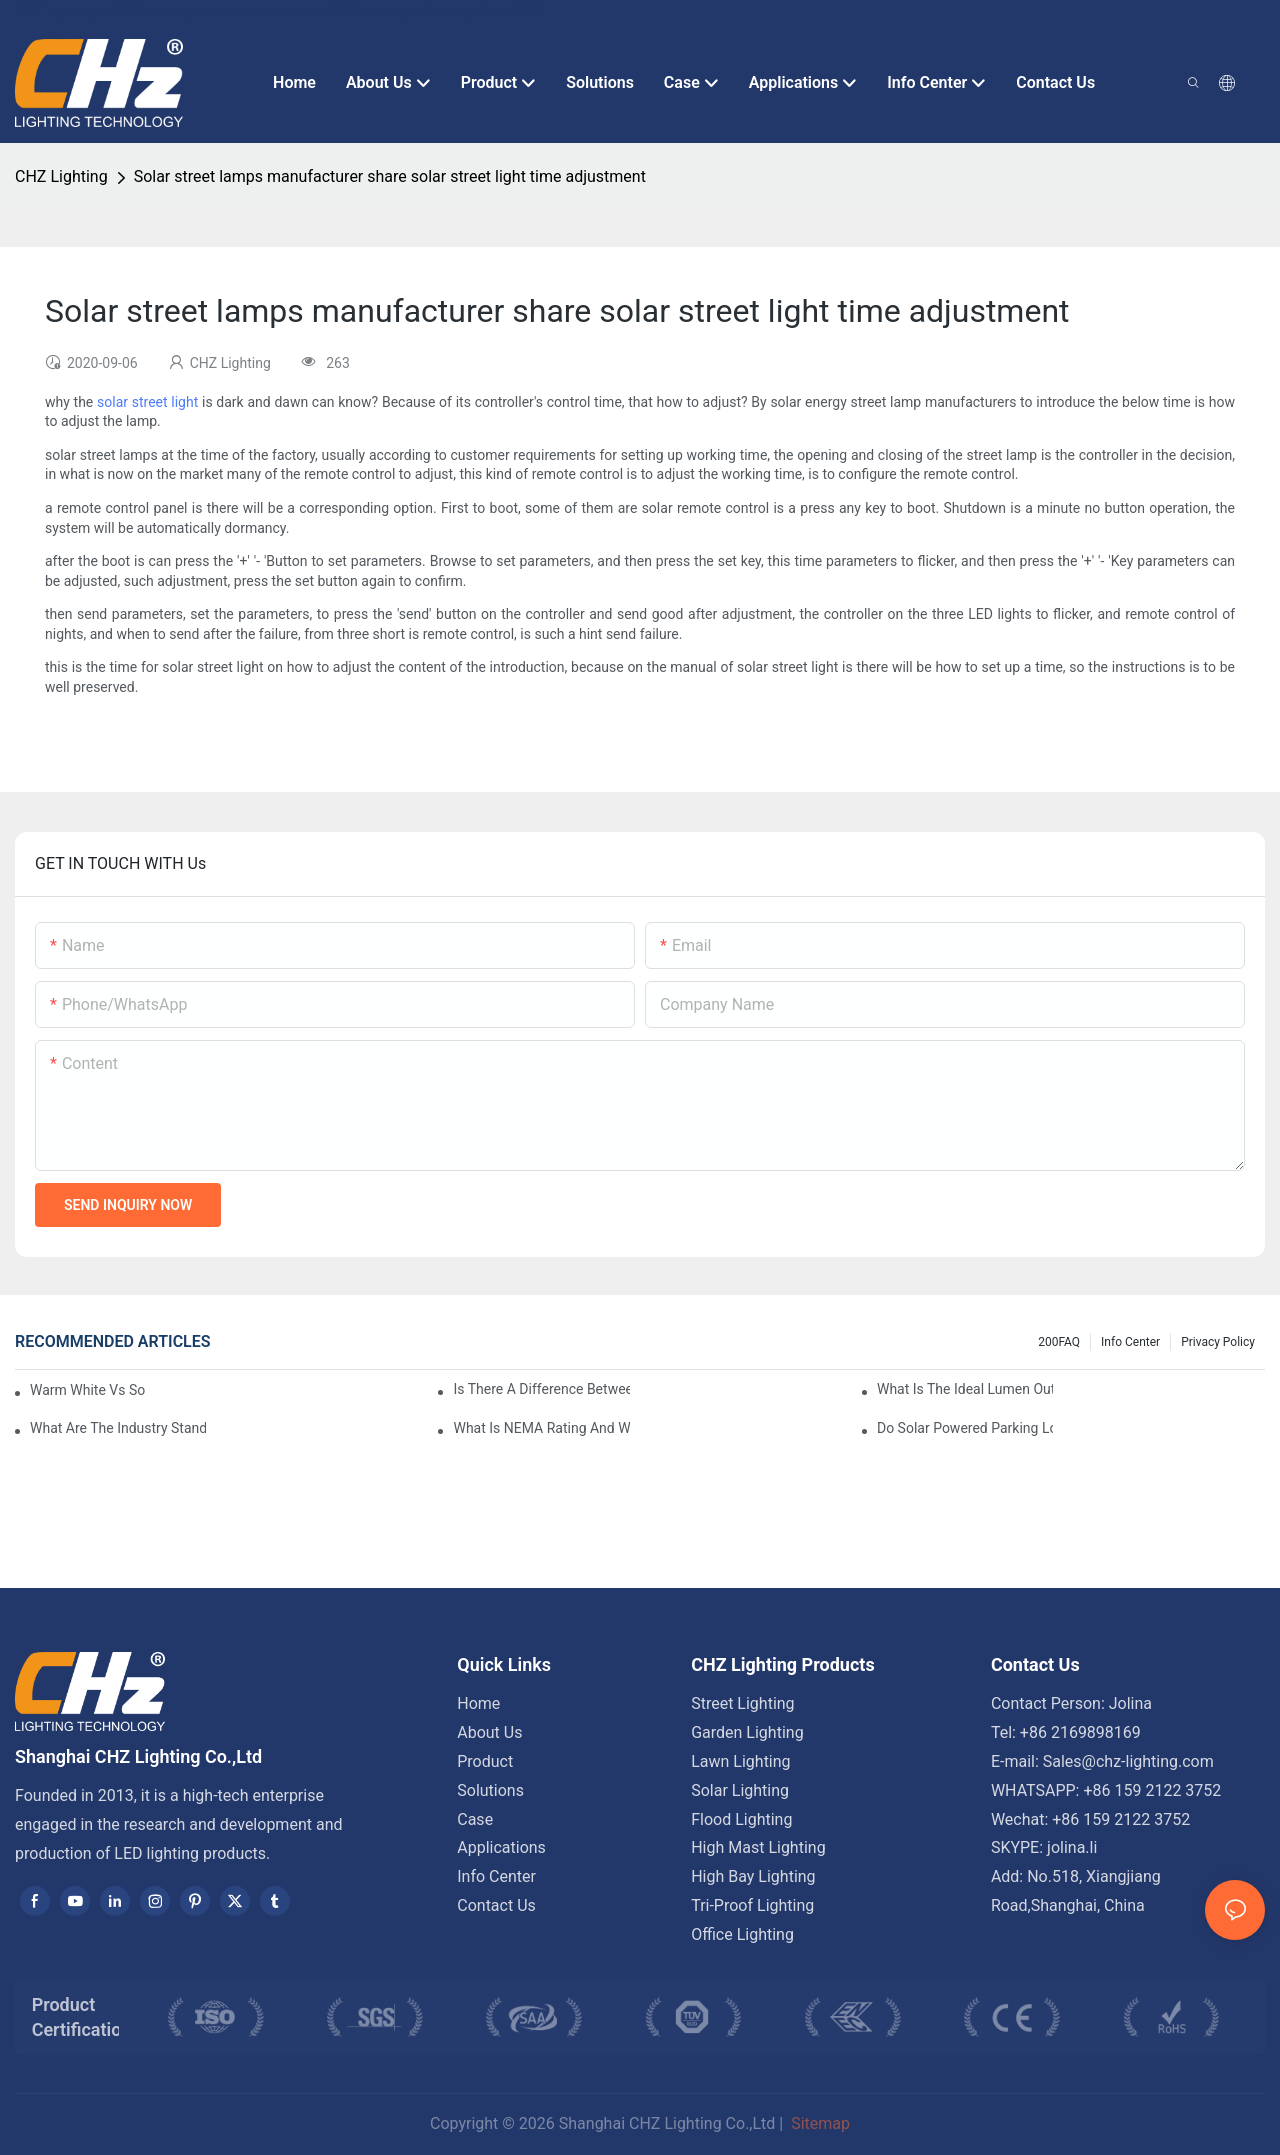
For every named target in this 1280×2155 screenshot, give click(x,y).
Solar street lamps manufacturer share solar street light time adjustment (390, 176)
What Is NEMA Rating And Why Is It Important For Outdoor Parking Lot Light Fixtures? (541, 1428)
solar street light (147, 402)
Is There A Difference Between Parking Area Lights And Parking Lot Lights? (541, 1389)
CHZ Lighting (61, 176)
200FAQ (1059, 1342)
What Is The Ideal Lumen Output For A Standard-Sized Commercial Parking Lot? (965, 1389)
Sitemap (818, 2123)
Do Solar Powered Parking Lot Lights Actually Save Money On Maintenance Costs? (965, 1428)
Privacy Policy (1218, 1342)
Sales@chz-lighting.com (1128, 1761)
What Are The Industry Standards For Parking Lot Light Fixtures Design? (118, 1428)
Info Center (1130, 1342)
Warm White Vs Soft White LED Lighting (87, 1390)
